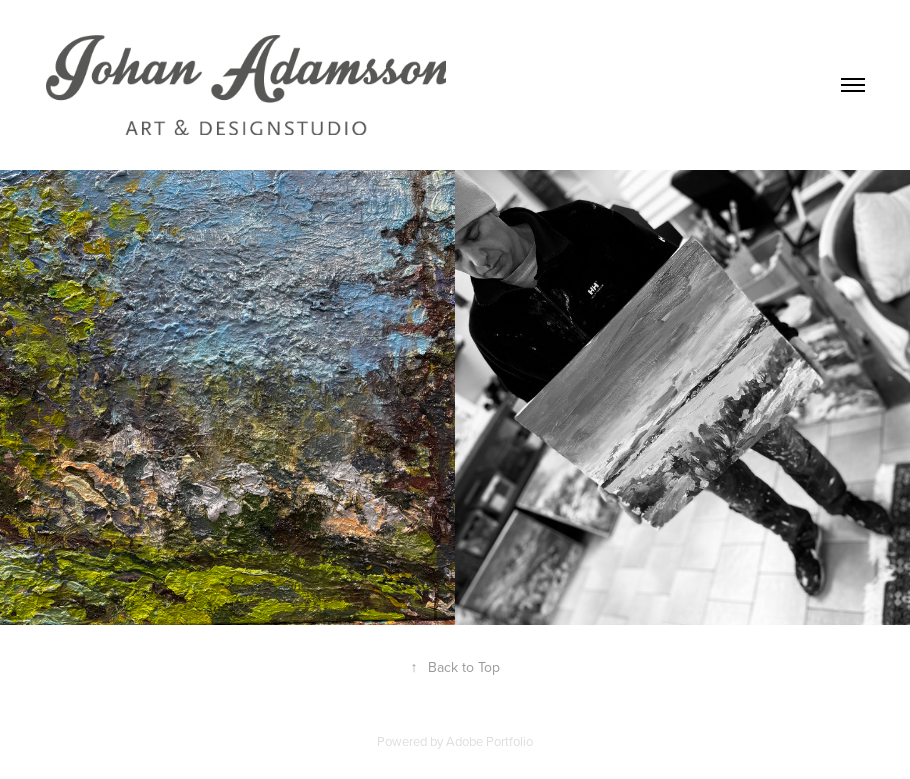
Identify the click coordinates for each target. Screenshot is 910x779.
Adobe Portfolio (489, 741)
